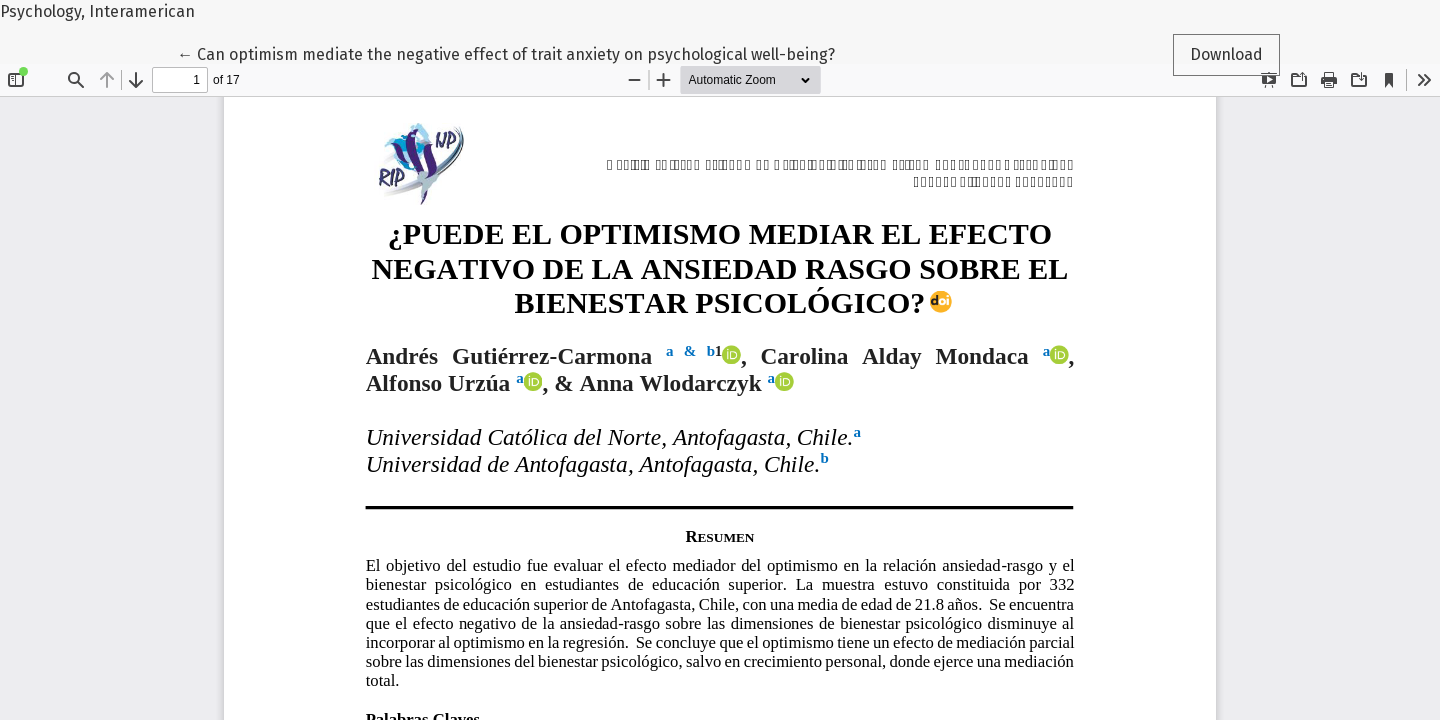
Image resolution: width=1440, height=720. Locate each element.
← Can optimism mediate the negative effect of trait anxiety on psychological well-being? (506, 53)
